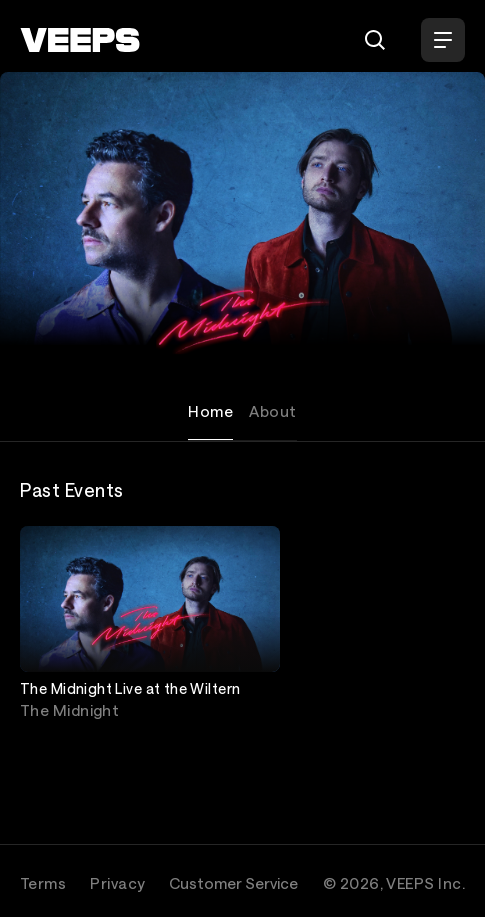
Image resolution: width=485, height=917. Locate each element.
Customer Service (233, 883)
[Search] (375, 40)
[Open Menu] (443, 40)
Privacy (117, 883)
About (272, 411)
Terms (43, 883)
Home (210, 411)
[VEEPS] (80, 40)
